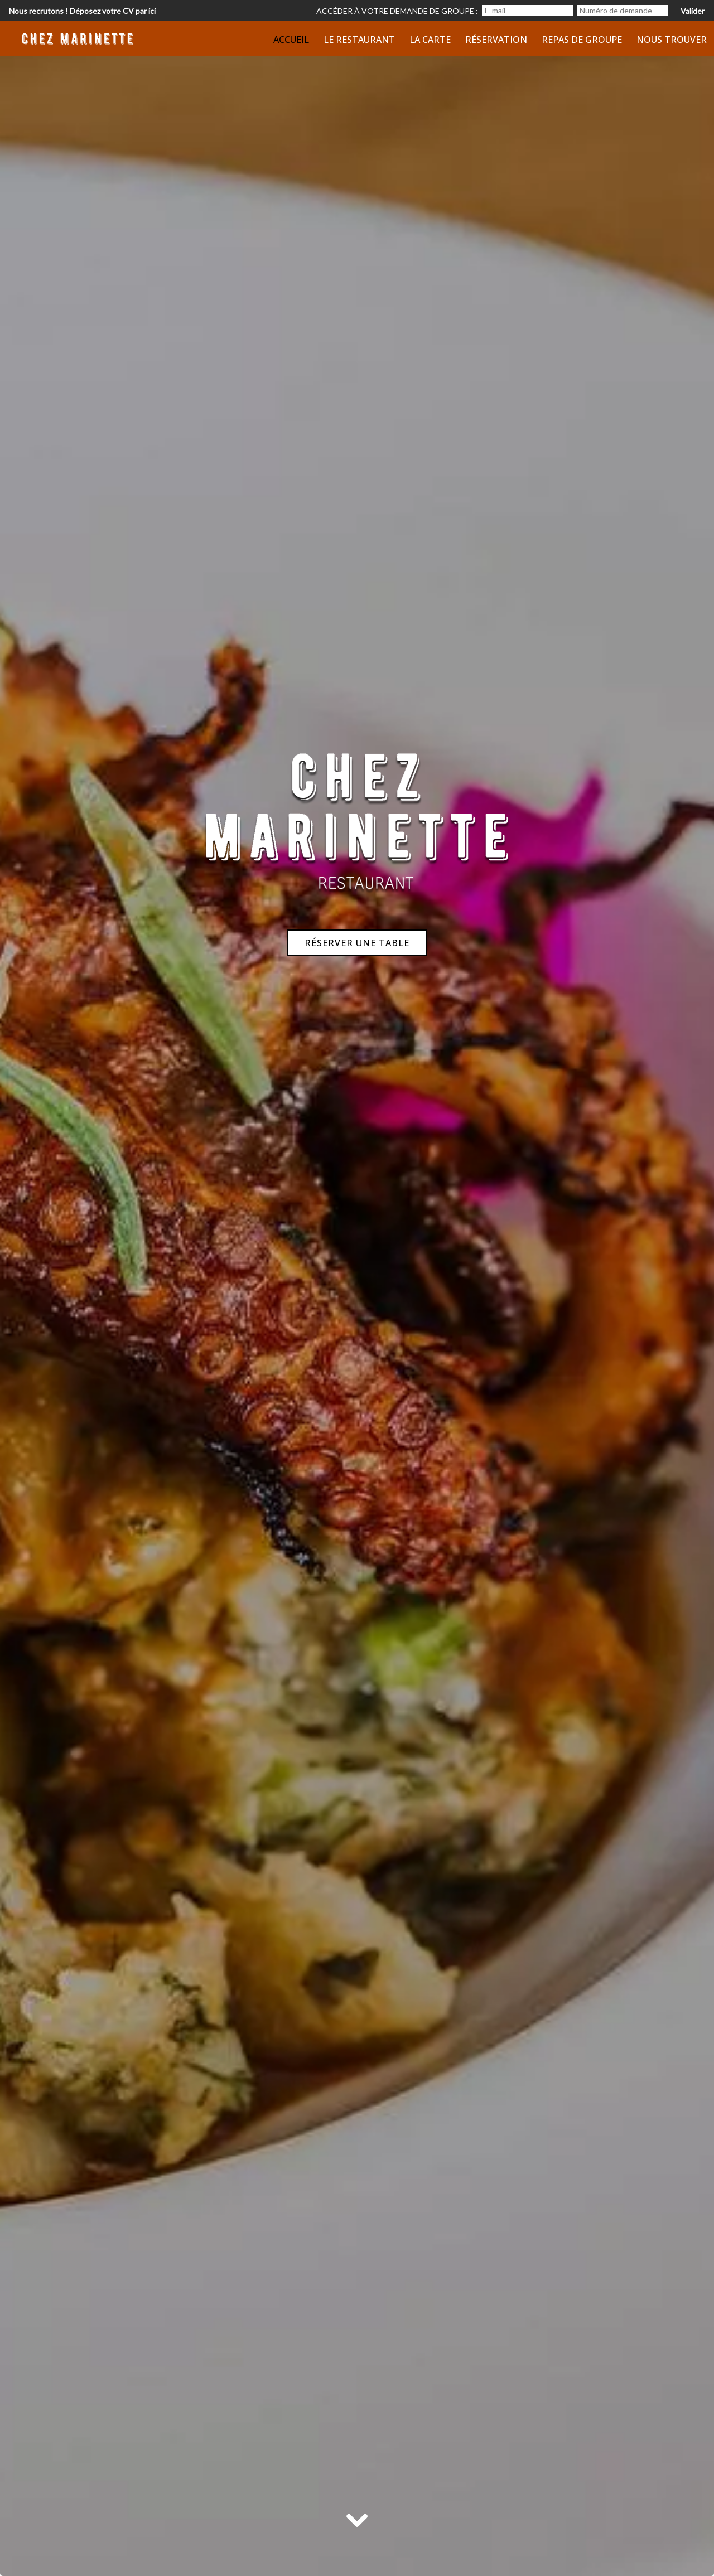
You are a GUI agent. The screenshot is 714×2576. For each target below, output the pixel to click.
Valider (693, 11)
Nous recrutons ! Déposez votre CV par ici (82, 11)
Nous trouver (671, 39)
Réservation (496, 39)
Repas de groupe (582, 39)
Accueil (291, 39)
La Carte (430, 39)
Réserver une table (357, 943)
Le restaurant (359, 39)
